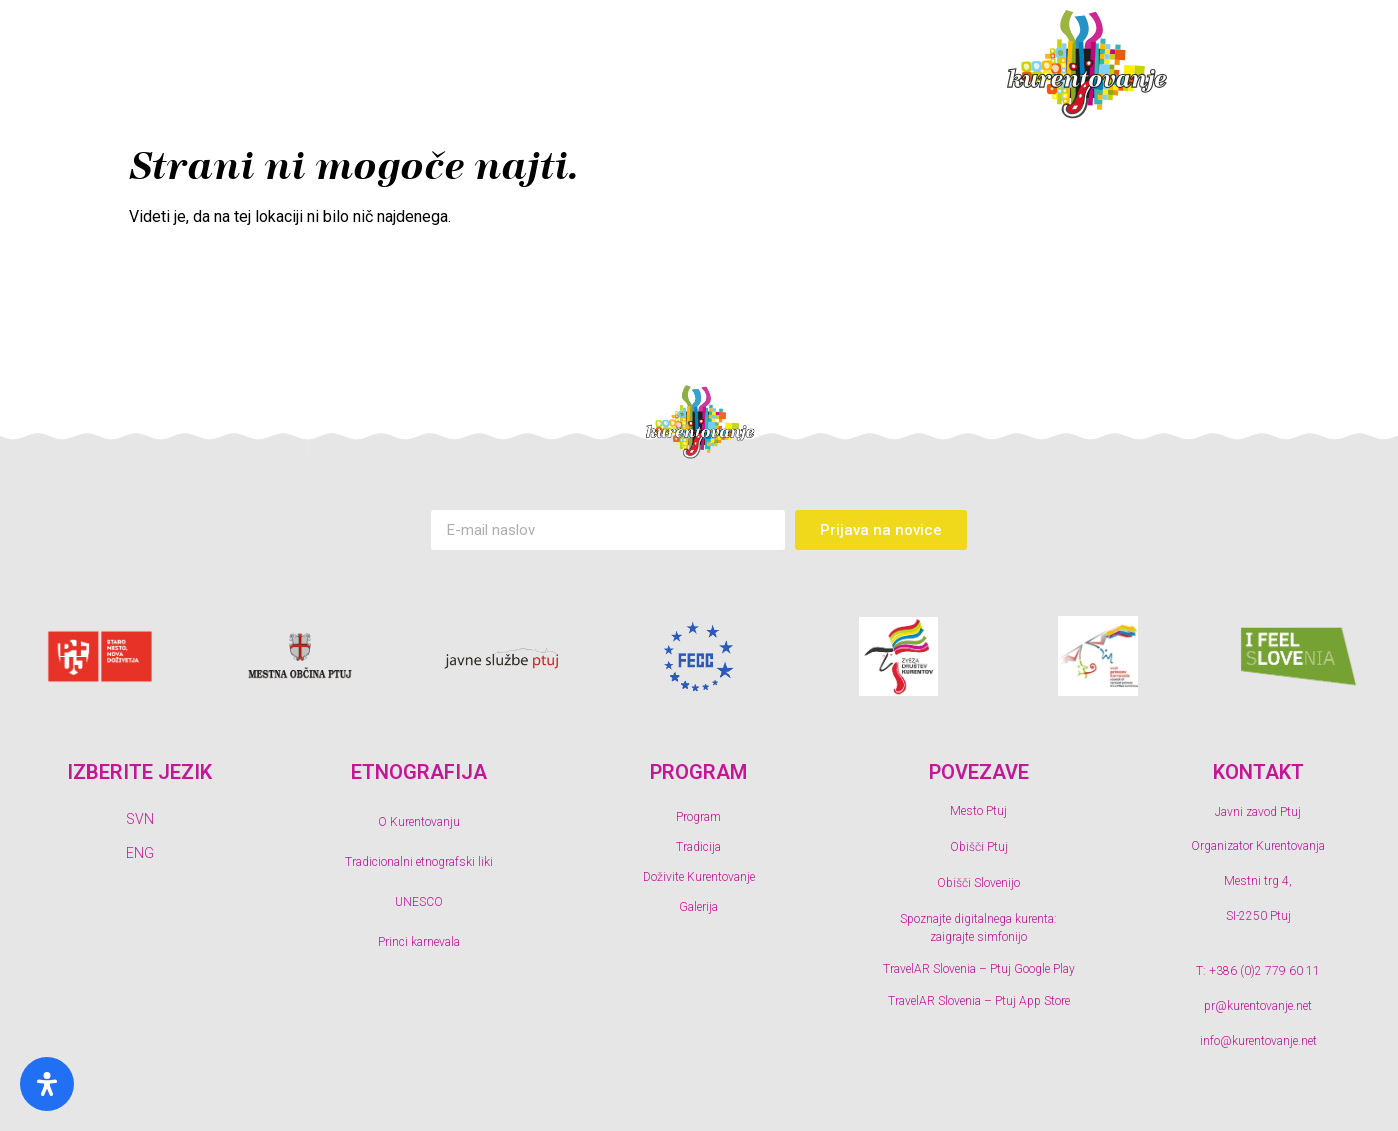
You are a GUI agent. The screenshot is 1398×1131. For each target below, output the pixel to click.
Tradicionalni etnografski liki (419, 862)
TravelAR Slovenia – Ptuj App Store (979, 1001)
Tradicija (475, 65)
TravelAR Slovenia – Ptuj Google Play (979, 969)
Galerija (883, 65)
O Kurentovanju (419, 822)
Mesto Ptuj (978, 811)
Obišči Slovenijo (978, 883)
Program (316, 65)
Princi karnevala (419, 942)
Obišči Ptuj (979, 847)
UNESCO (419, 902)
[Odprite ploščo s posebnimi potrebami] (47, 1084)
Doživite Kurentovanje (681, 65)
